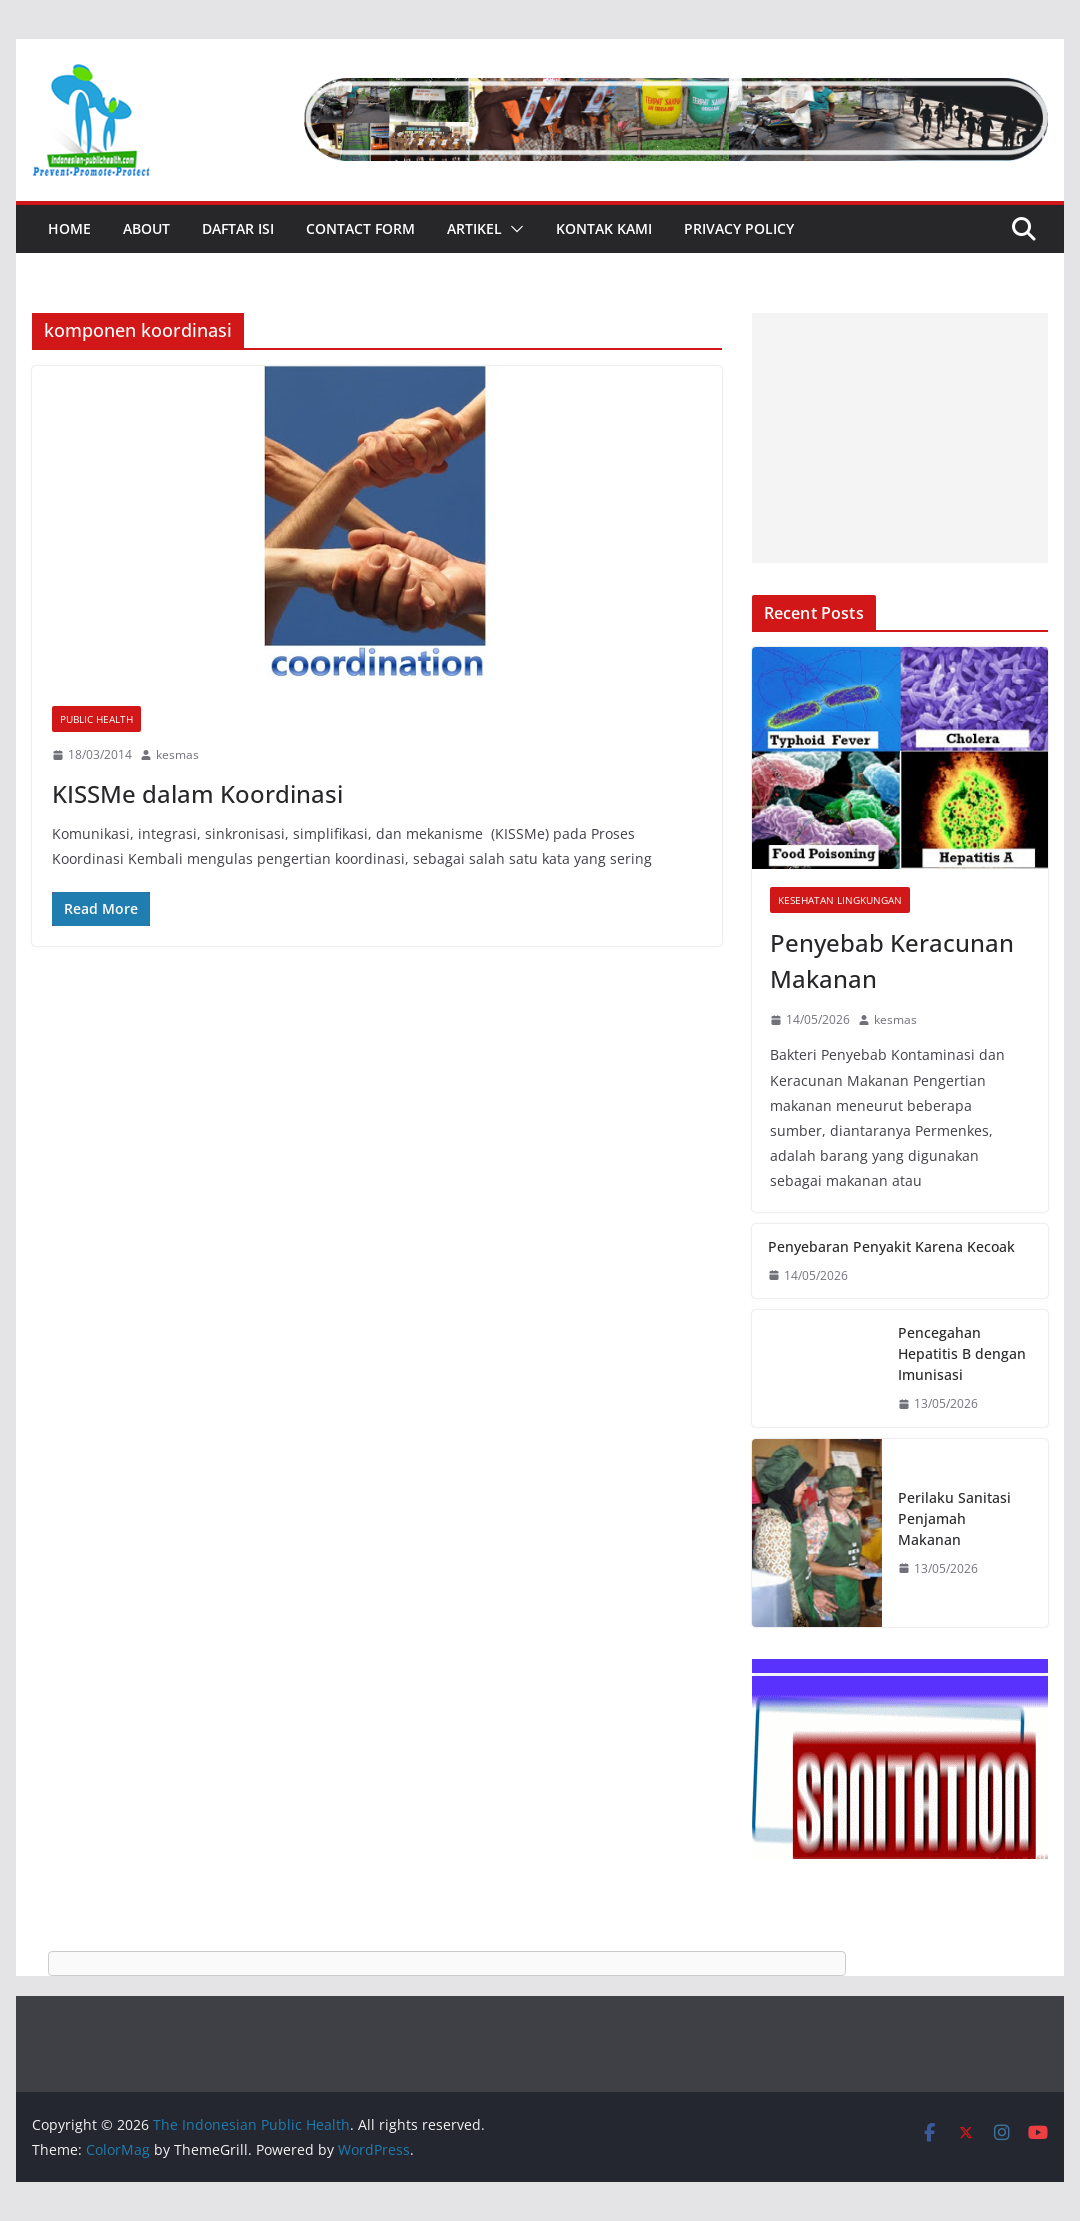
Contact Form (360, 228)
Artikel (474, 228)
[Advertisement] (900, 438)
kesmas (177, 754)
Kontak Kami (604, 228)
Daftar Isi (238, 228)
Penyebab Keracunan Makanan (892, 960)
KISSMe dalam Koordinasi (197, 793)
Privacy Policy (739, 228)
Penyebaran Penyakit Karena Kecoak (891, 1246)
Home (69, 228)
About (146, 228)
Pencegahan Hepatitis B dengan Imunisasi (962, 1353)
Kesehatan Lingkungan (840, 900)
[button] (513, 229)
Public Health (96, 719)
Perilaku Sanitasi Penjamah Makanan (954, 1518)
